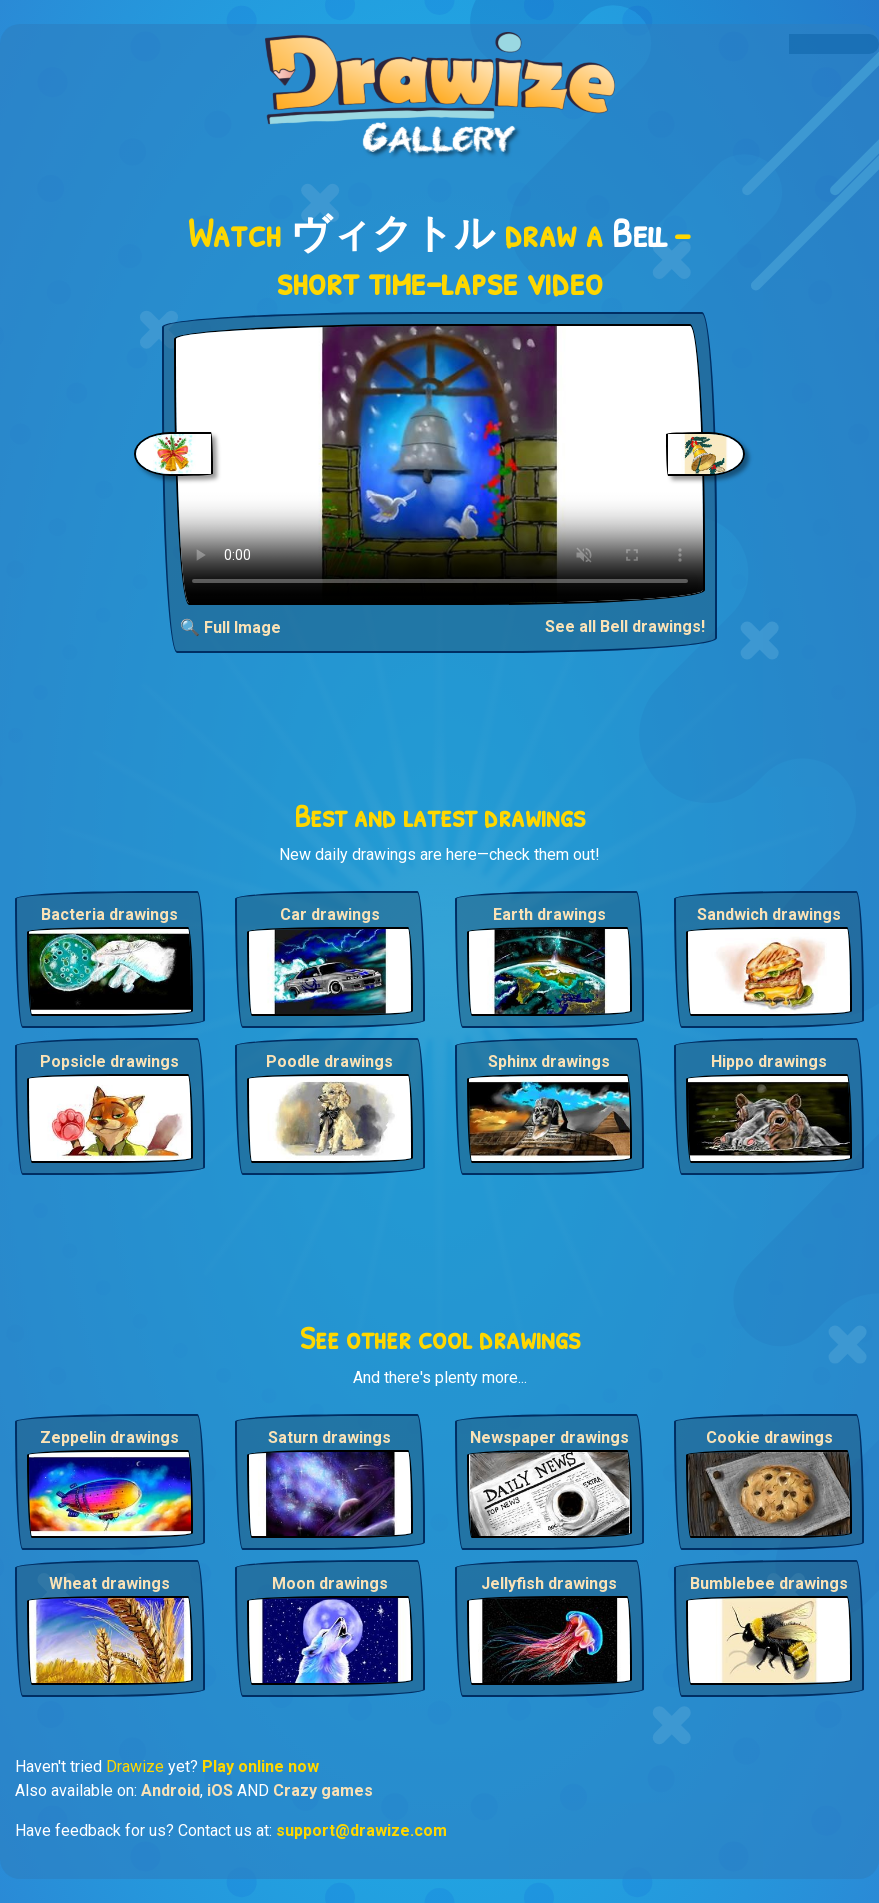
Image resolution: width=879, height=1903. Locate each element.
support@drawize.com (361, 1830)
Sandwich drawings (769, 914)
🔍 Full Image (230, 627)
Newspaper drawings (549, 1437)
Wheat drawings (109, 1583)
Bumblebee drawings (769, 1583)
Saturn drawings (329, 1437)
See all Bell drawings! (625, 626)
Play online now (260, 1766)
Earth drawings (549, 914)
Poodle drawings (329, 1061)
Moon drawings (330, 1583)
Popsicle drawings (109, 1061)
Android (170, 1790)
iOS (220, 1790)
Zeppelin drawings (109, 1437)
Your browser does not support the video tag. (440, 464)
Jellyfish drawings (549, 1583)
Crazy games (323, 1790)
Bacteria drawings (109, 914)
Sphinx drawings (549, 1061)
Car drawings (330, 914)
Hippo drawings (769, 1061)
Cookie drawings (769, 1437)
